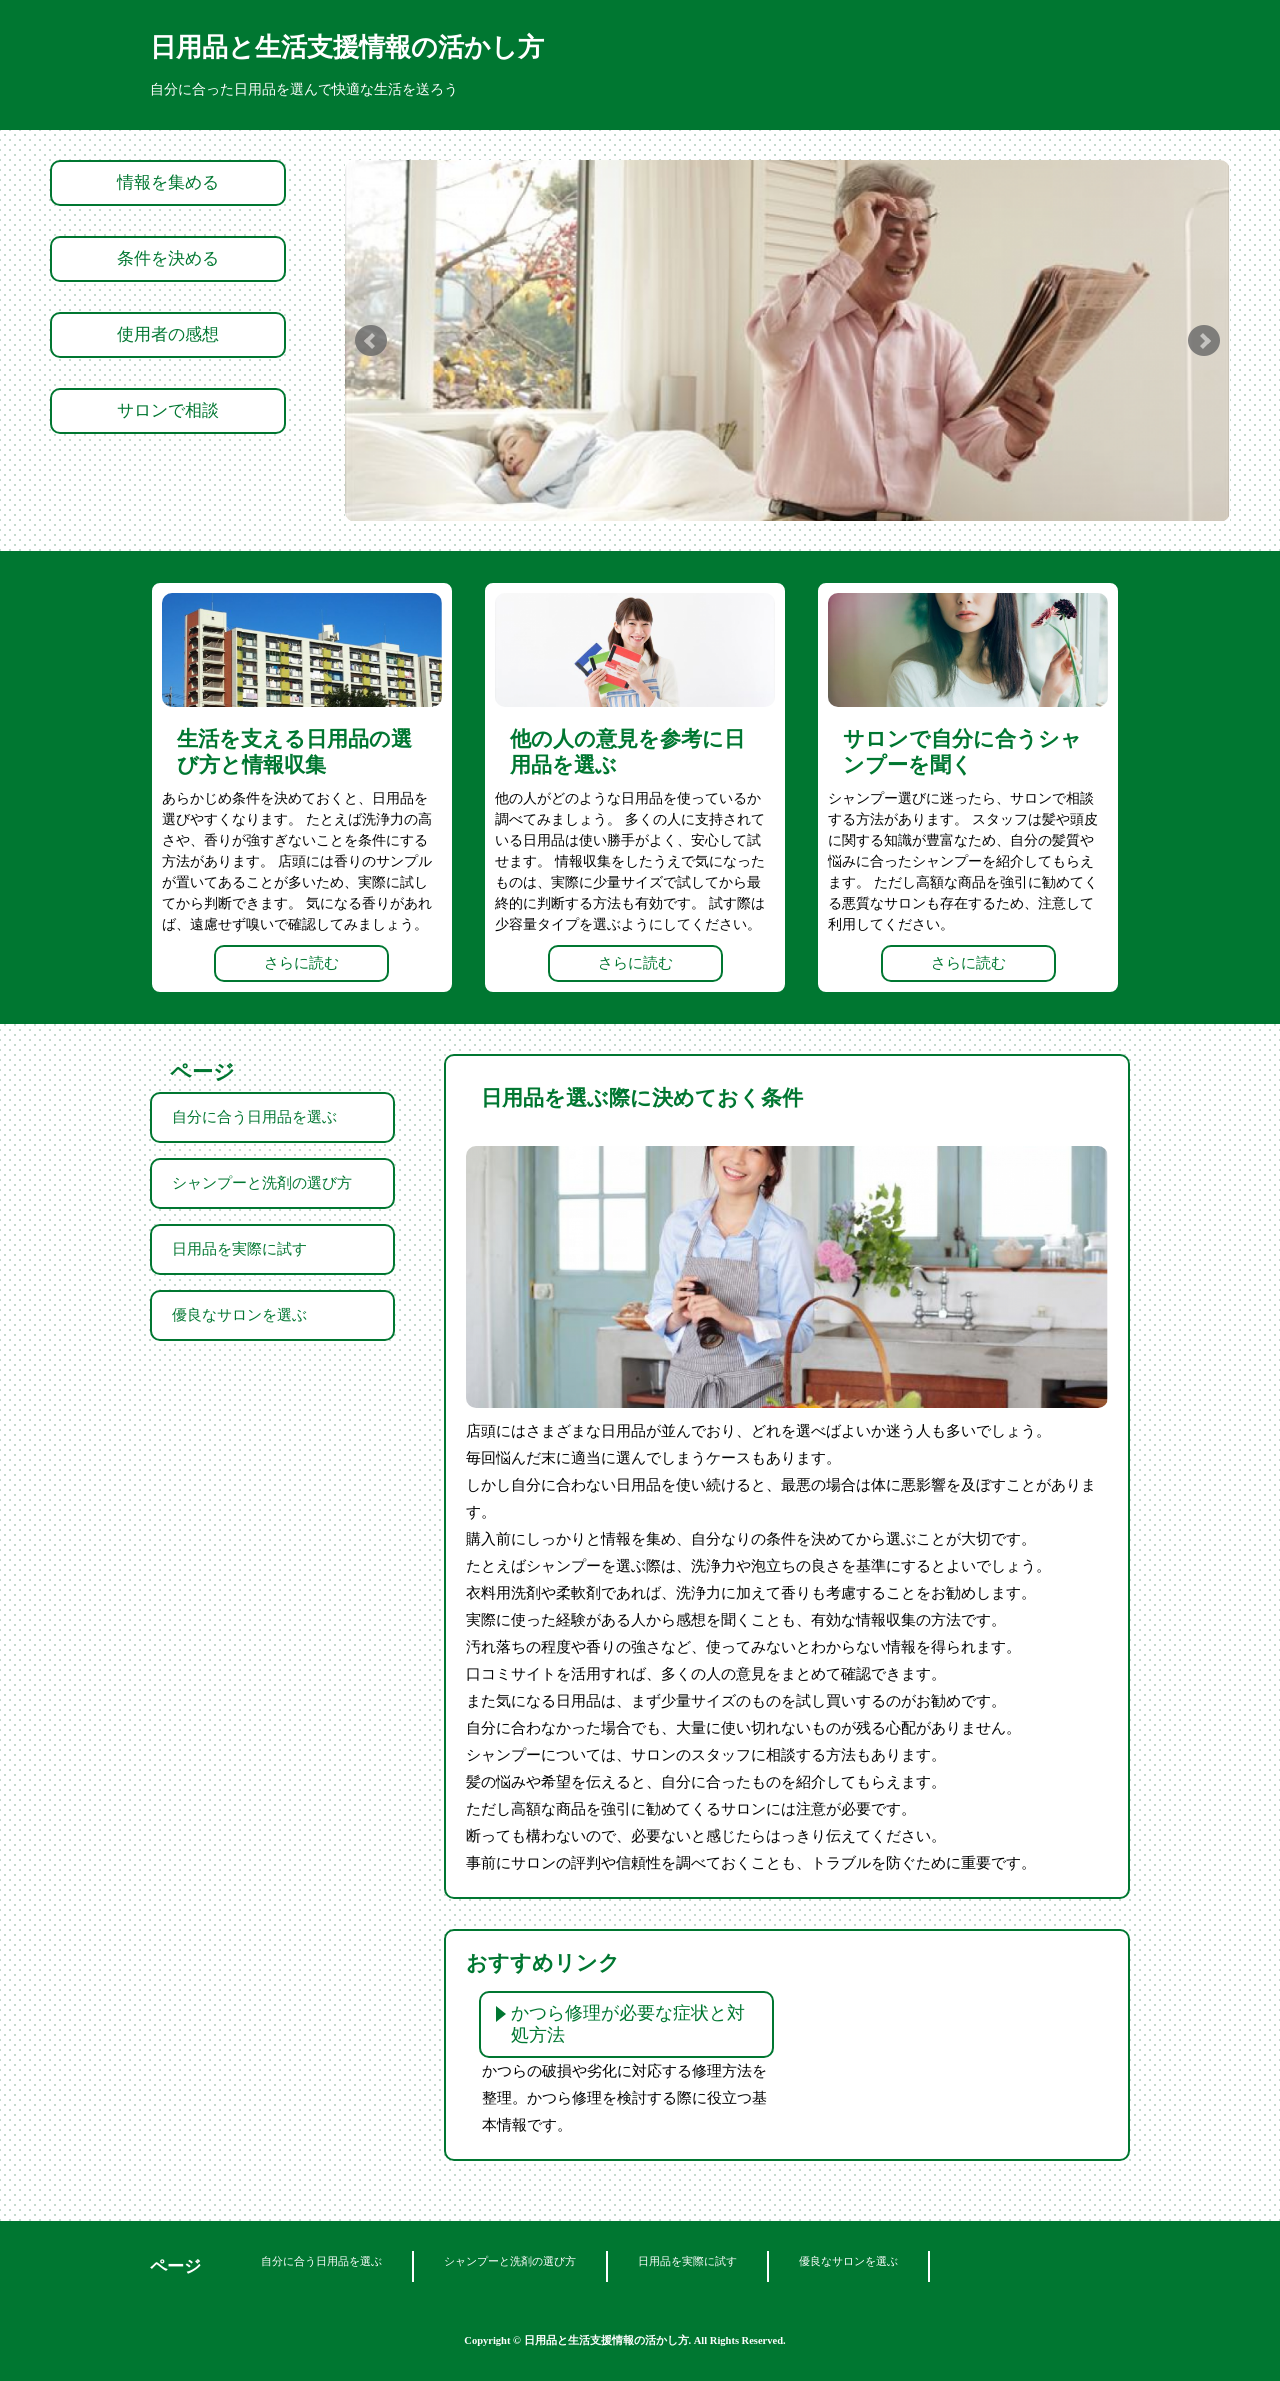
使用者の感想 (168, 334)
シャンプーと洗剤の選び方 (262, 1183)
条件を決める (168, 258)
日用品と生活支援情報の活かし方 (347, 47)
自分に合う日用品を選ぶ (254, 1117)
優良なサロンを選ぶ (239, 1315)
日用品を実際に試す (239, 1249)
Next (1204, 341)
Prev (371, 341)
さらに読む (301, 963)
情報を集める (168, 182)
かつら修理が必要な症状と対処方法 (628, 2024)
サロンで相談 (168, 410)
